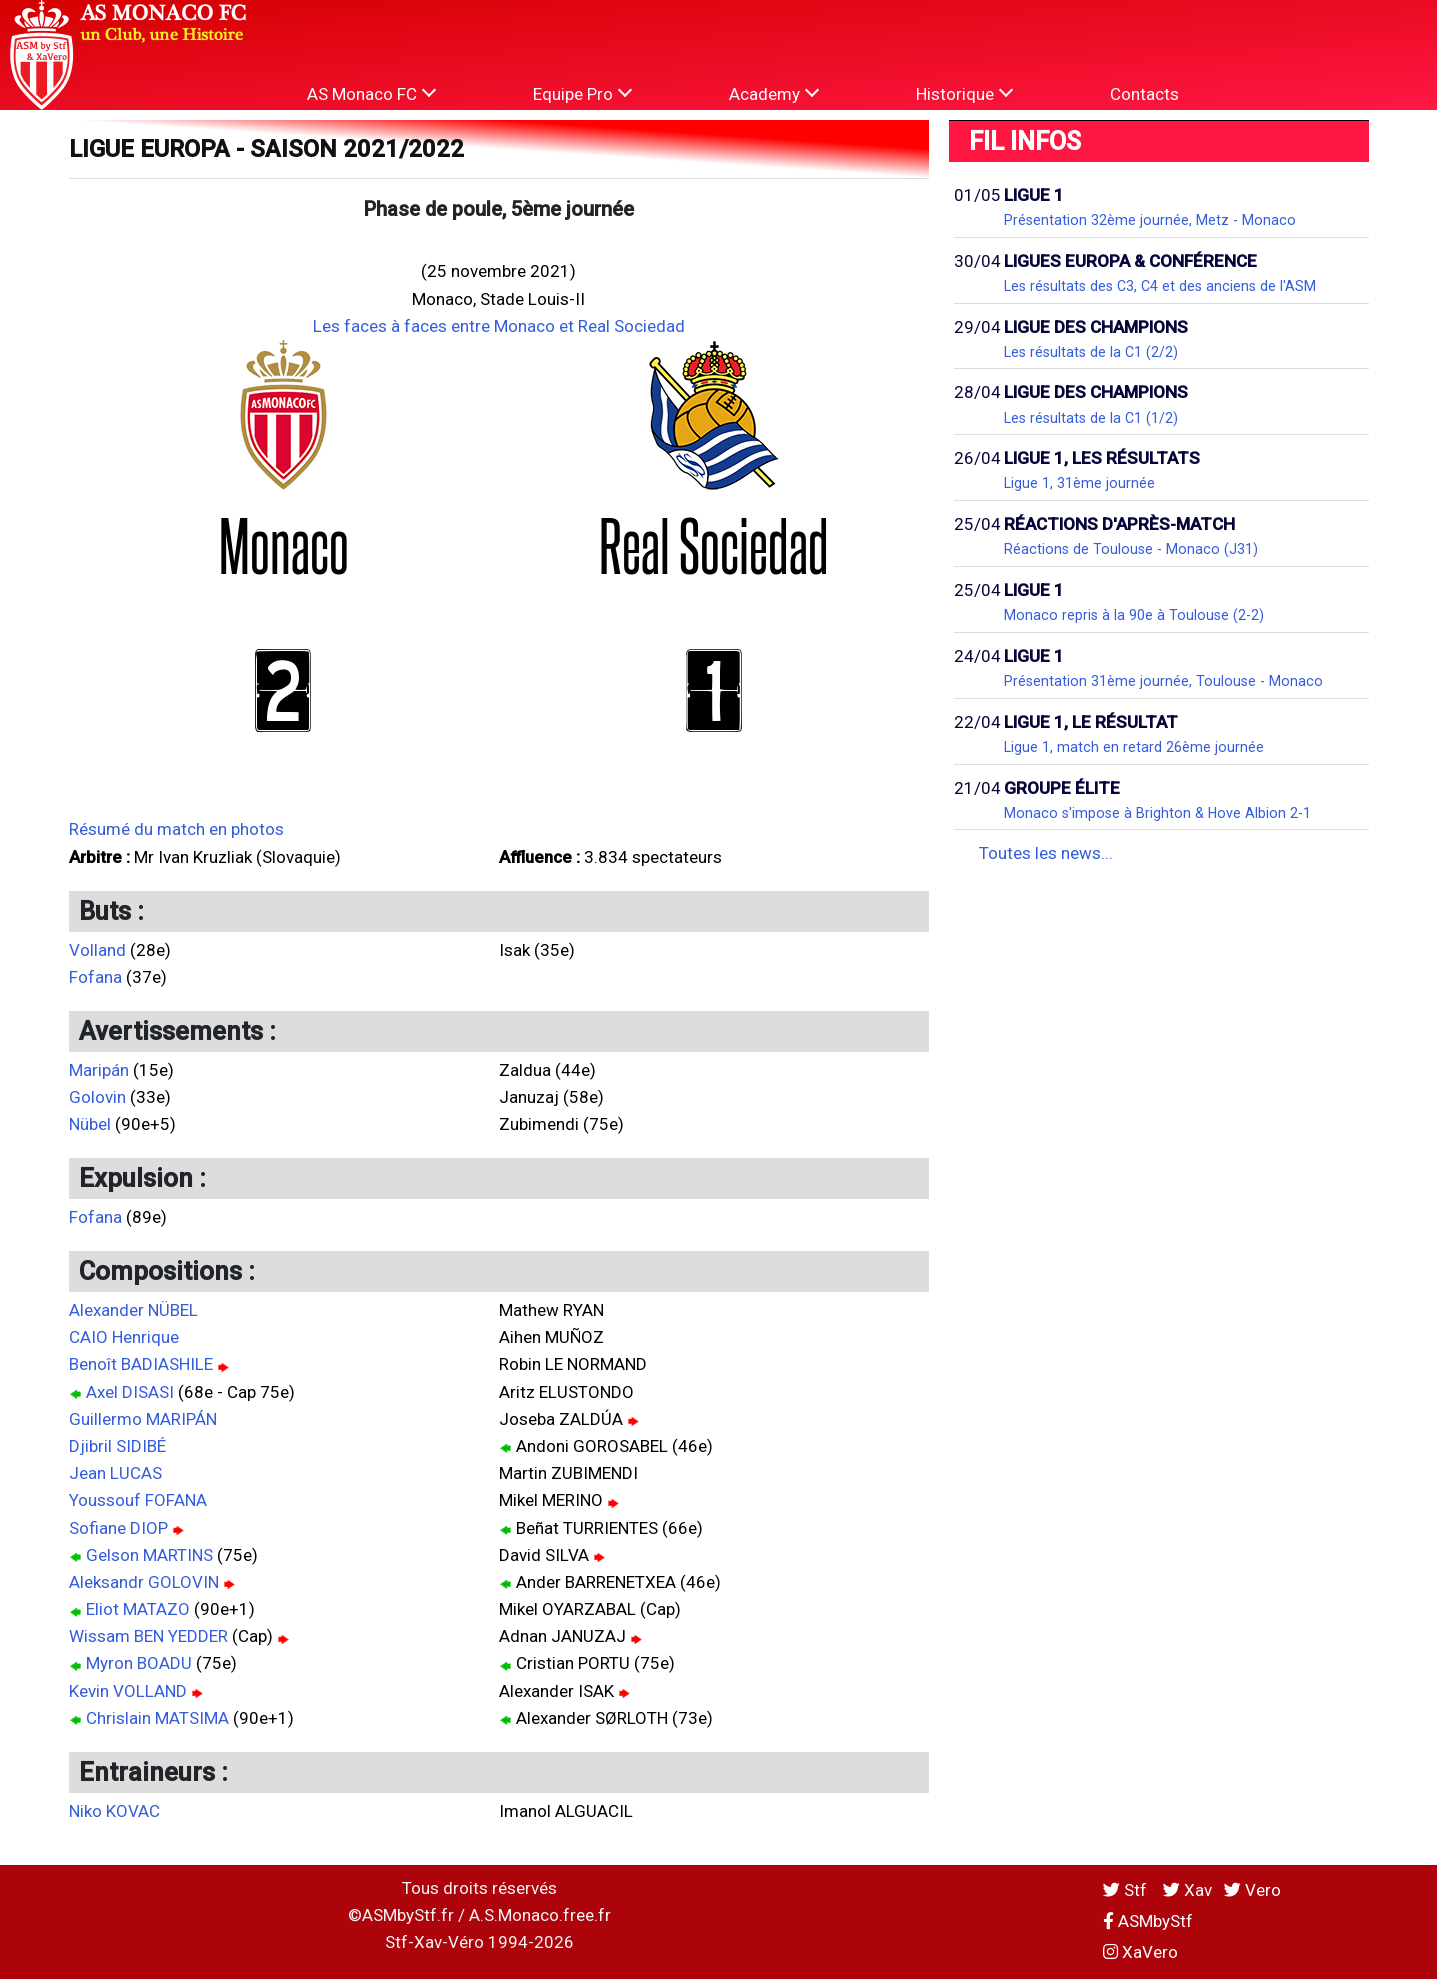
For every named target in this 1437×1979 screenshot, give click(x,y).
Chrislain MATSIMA (157, 1718)
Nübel (90, 1124)
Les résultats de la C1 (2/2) (1091, 352)
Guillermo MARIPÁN (143, 1419)
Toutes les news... (1046, 853)
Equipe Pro (582, 93)
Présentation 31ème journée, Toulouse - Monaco (1163, 681)
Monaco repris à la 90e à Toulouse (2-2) (1134, 615)
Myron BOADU (139, 1663)
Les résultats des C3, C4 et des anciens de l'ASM (1160, 286)
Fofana (95, 977)
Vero (1252, 1890)
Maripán (99, 1070)
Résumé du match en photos (176, 829)
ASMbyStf (1148, 1921)
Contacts (1144, 94)
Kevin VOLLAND (128, 1691)
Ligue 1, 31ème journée (1079, 483)
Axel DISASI (130, 1392)
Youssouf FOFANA (138, 1500)
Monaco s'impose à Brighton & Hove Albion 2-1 (1157, 813)
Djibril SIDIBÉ (117, 1446)
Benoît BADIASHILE (141, 1364)
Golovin (97, 1097)
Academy (774, 93)
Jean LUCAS (115, 1473)
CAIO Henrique (124, 1337)
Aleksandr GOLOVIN (144, 1582)
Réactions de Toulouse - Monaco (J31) (1131, 549)
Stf (1127, 1890)
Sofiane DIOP (118, 1528)
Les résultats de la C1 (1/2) (1091, 418)
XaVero (1140, 1952)
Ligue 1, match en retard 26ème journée (1134, 747)
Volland (97, 950)
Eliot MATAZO (138, 1609)
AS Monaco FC (371, 93)
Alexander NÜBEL (133, 1310)
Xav (1187, 1890)
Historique (964, 93)
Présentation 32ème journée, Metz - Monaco (1150, 220)
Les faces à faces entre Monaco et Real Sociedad (499, 326)
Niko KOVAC (114, 1811)
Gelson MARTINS (149, 1555)
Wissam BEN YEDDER (148, 1636)
